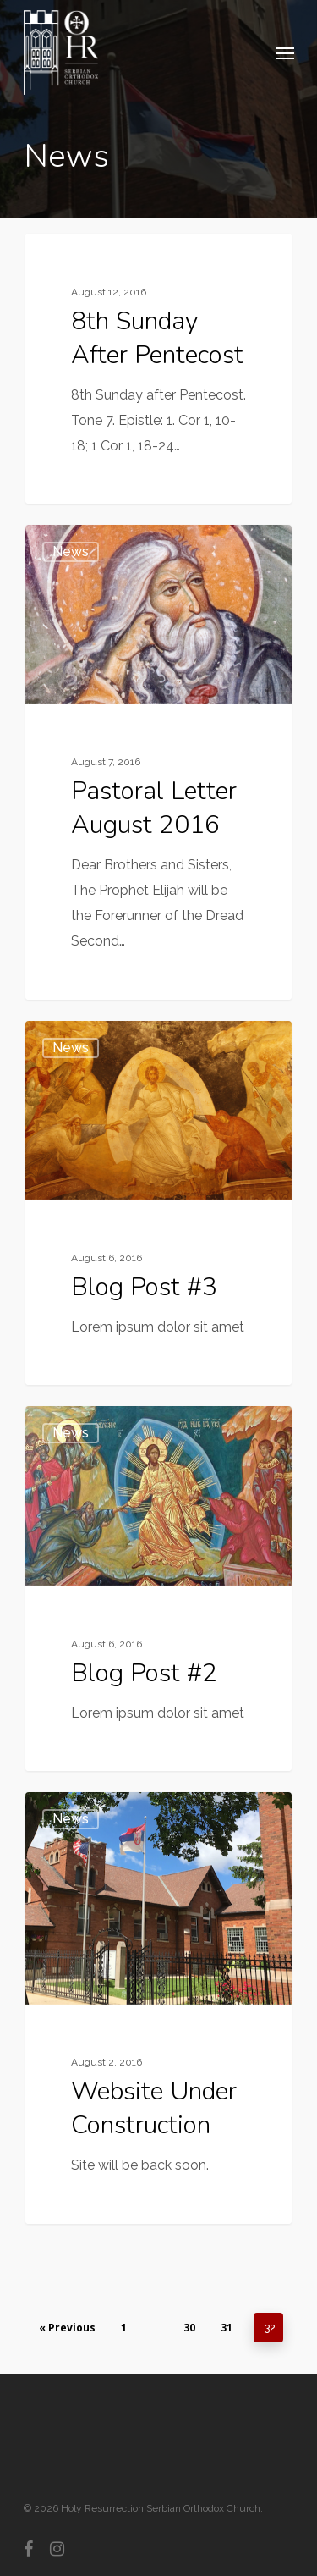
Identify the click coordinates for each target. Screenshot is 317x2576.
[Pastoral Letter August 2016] (158, 762)
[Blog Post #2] (158, 1588)
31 (226, 2327)
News (70, 260)
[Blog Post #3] (158, 1203)
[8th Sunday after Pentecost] (158, 369)
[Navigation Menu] (285, 52)
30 (189, 2327)
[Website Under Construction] (158, 2008)
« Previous (67, 2327)
